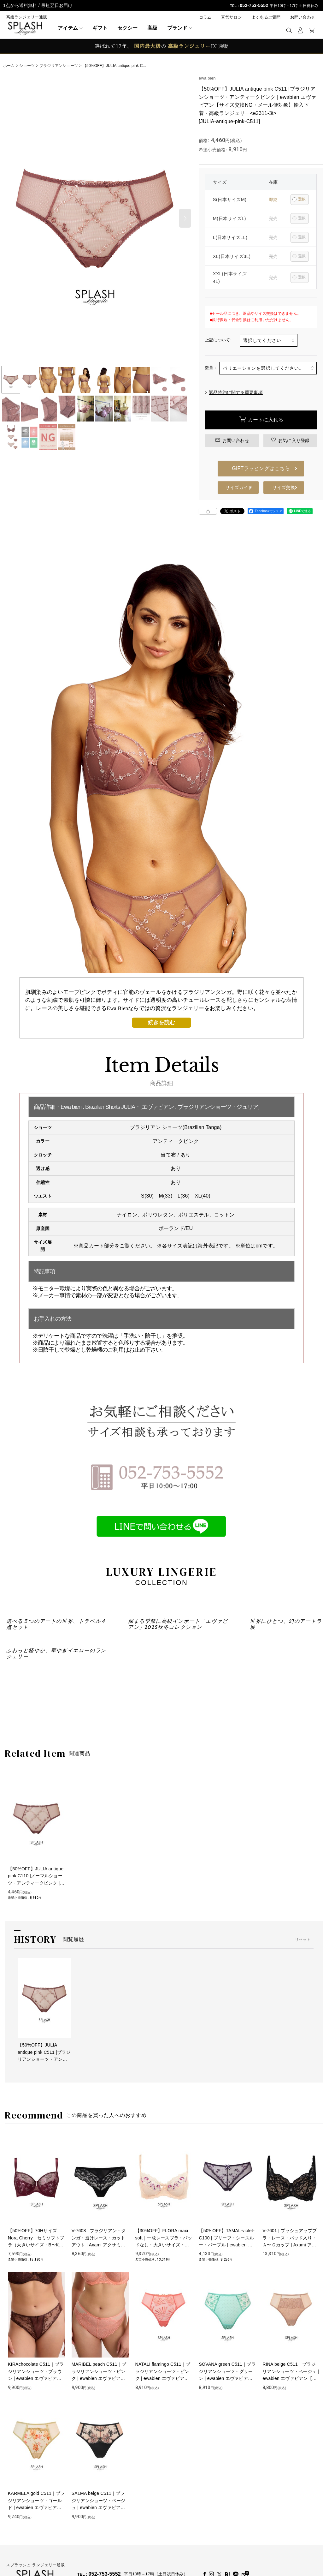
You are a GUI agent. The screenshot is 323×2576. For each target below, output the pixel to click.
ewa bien (207, 78)
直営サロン (231, 17)
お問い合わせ (302, 17)
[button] (289, 30)
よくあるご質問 (266, 17)
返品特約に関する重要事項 (234, 392)
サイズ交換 (284, 487)
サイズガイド (239, 487)
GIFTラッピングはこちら (261, 468)
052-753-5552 (254, 5)
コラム (205, 17)
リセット (302, 2137)
